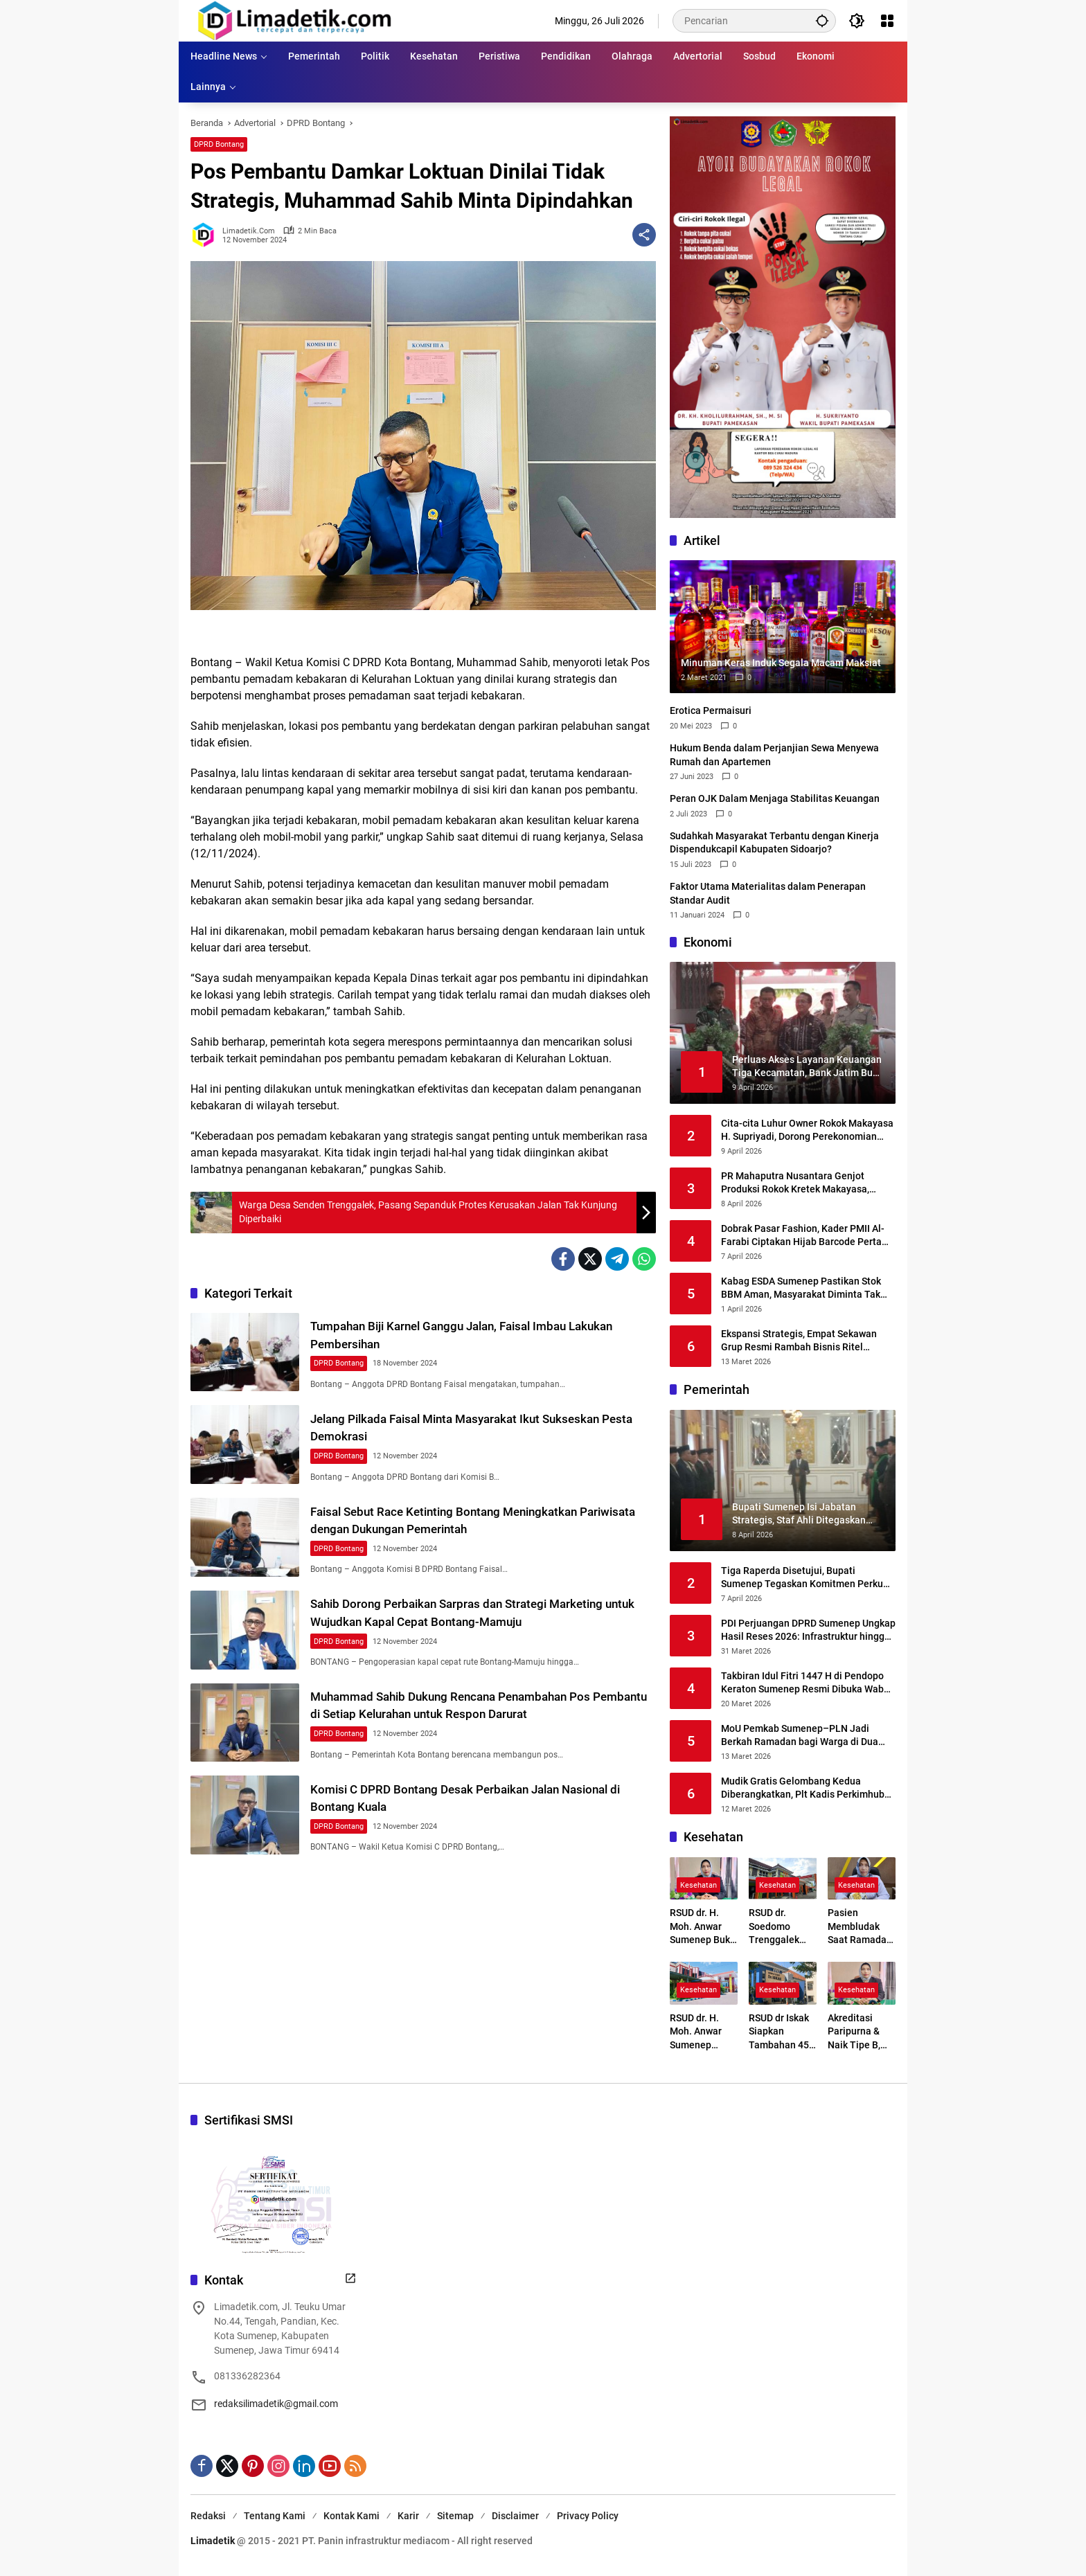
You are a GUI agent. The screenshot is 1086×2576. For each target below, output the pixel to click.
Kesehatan (698, 1885)
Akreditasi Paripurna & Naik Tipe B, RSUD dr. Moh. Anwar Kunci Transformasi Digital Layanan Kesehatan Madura (858, 2032)
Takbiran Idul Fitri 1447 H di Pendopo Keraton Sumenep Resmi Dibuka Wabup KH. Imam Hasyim (808, 1683)
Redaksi (208, 2515)
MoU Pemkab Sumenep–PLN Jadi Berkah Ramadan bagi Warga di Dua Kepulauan (799, 1736)
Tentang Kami (274, 2515)
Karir (408, 2515)
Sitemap (455, 2515)
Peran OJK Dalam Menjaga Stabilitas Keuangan (775, 798)
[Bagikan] (644, 235)
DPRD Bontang (219, 144)
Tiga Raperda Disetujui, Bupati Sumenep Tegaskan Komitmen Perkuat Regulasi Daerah (806, 1578)
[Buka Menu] (887, 20)
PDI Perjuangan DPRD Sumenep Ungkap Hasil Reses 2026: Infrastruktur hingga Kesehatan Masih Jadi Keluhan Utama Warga (808, 1631)
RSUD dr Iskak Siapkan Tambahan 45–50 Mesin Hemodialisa (782, 2032)
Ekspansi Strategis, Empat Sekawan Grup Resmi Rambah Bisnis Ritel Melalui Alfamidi (799, 1341)
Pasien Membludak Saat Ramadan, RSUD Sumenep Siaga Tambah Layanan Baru (862, 1927)
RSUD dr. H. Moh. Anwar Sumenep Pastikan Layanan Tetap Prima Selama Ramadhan (703, 2032)
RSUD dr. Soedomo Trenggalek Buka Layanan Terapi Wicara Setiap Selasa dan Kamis (780, 1927)
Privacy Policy (587, 2515)
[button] (821, 20)
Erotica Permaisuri (710, 710)
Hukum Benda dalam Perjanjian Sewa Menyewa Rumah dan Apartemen (774, 754)
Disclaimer (515, 2515)
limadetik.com (248, 231)
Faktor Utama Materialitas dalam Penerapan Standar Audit (768, 893)
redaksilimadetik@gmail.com (276, 2403)
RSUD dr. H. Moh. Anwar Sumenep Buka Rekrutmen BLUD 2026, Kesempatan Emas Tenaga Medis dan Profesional (703, 1927)
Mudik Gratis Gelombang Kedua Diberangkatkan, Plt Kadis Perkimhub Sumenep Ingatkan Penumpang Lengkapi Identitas (802, 1789)
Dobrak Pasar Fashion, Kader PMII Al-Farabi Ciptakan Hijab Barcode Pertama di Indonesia (808, 1236)
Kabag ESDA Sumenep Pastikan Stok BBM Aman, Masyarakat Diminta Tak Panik (801, 1289)
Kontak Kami (351, 2515)
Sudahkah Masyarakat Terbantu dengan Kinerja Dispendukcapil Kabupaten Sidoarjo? (774, 842)
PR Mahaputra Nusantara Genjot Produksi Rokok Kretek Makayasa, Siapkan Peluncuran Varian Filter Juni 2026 (804, 1183)
